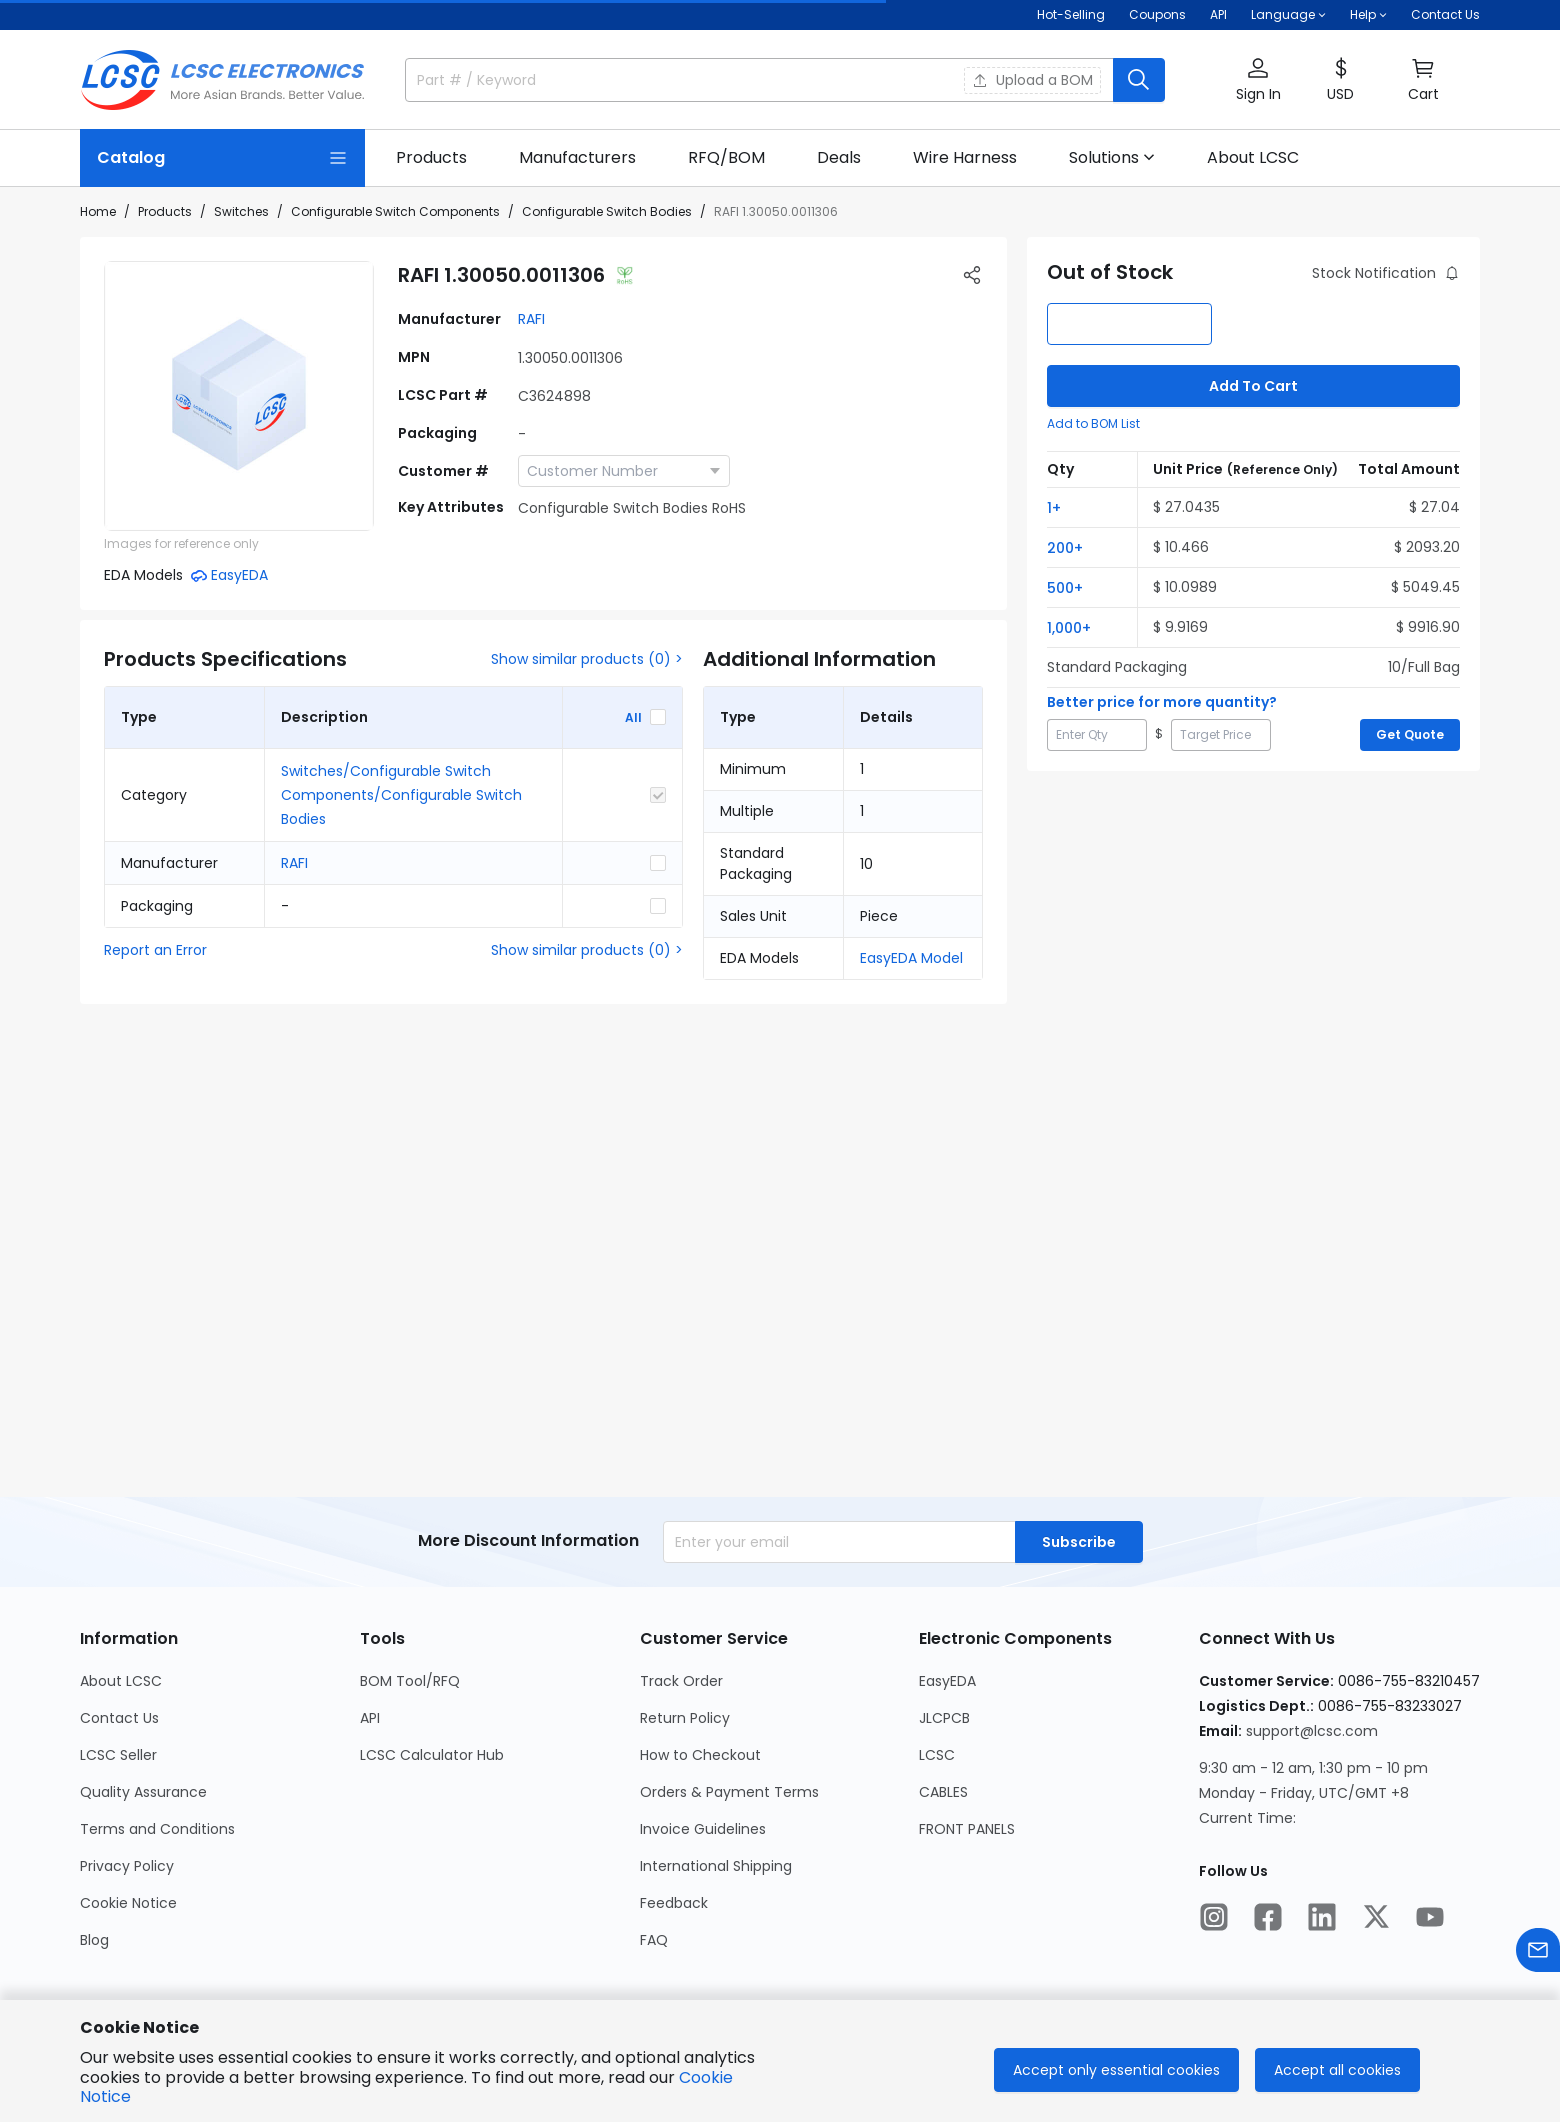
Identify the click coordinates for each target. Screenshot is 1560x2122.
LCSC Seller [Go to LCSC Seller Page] (118, 1755)
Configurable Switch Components (395, 211)
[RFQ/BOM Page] (726, 158)
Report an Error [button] (155, 950)
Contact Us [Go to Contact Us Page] (119, 1718)
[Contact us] (1538, 1950)
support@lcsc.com (1312, 1731)
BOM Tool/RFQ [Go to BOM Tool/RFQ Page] (410, 1681)
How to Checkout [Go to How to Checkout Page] (700, 1755)
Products (165, 211)
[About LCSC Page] (1253, 158)
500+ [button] (1065, 588)
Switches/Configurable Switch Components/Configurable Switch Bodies (401, 795)
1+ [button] (1054, 508)
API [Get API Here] (1218, 14)
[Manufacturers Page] (577, 158)
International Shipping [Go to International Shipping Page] (716, 1866)
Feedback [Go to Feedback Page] (674, 1903)
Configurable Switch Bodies (607, 211)
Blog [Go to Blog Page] (94, 1940)
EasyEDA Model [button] (911, 958)
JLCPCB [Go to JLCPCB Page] (944, 1718)
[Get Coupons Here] (1157, 15)
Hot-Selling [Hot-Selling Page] (1071, 14)
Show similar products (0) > (587, 659)
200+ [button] (1065, 548)
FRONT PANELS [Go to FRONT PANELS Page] (967, 1829)
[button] (1258, 80)
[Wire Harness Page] (965, 158)
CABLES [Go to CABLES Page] (943, 1792)
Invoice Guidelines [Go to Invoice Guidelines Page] (703, 1829)
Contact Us (1445, 14)
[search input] (673, 80)
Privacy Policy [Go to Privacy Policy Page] (127, 1866)
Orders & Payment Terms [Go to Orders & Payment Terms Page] (729, 1792)
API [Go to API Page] (370, 1718)
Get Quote (1410, 734)
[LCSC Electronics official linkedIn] (1322, 1917)
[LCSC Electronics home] (222, 80)
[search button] (1139, 80)
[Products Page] (431, 158)
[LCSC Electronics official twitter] (1376, 1917)
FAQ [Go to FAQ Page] (654, 1940)
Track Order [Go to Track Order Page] (681, 1681)
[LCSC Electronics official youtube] (1430, 1917)
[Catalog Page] (222, 158)
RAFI (531, 319)
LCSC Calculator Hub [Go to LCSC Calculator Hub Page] (432, 1755)
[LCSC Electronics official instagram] (1214, 1917)
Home (98, 211)
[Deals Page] (839, 158)
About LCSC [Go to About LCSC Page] (121, 1681)
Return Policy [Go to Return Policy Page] (685, 1718)
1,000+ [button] (1069, 628)
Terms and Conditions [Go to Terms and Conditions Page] (157, 1829)
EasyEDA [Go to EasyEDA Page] (947, 1681)
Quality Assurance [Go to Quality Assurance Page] (143, 1792)
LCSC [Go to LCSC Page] (937, 1755)
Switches (241, 211)
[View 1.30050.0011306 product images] (239, 396)
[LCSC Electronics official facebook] (1268, 1917)
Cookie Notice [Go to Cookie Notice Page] (128, 1903)
